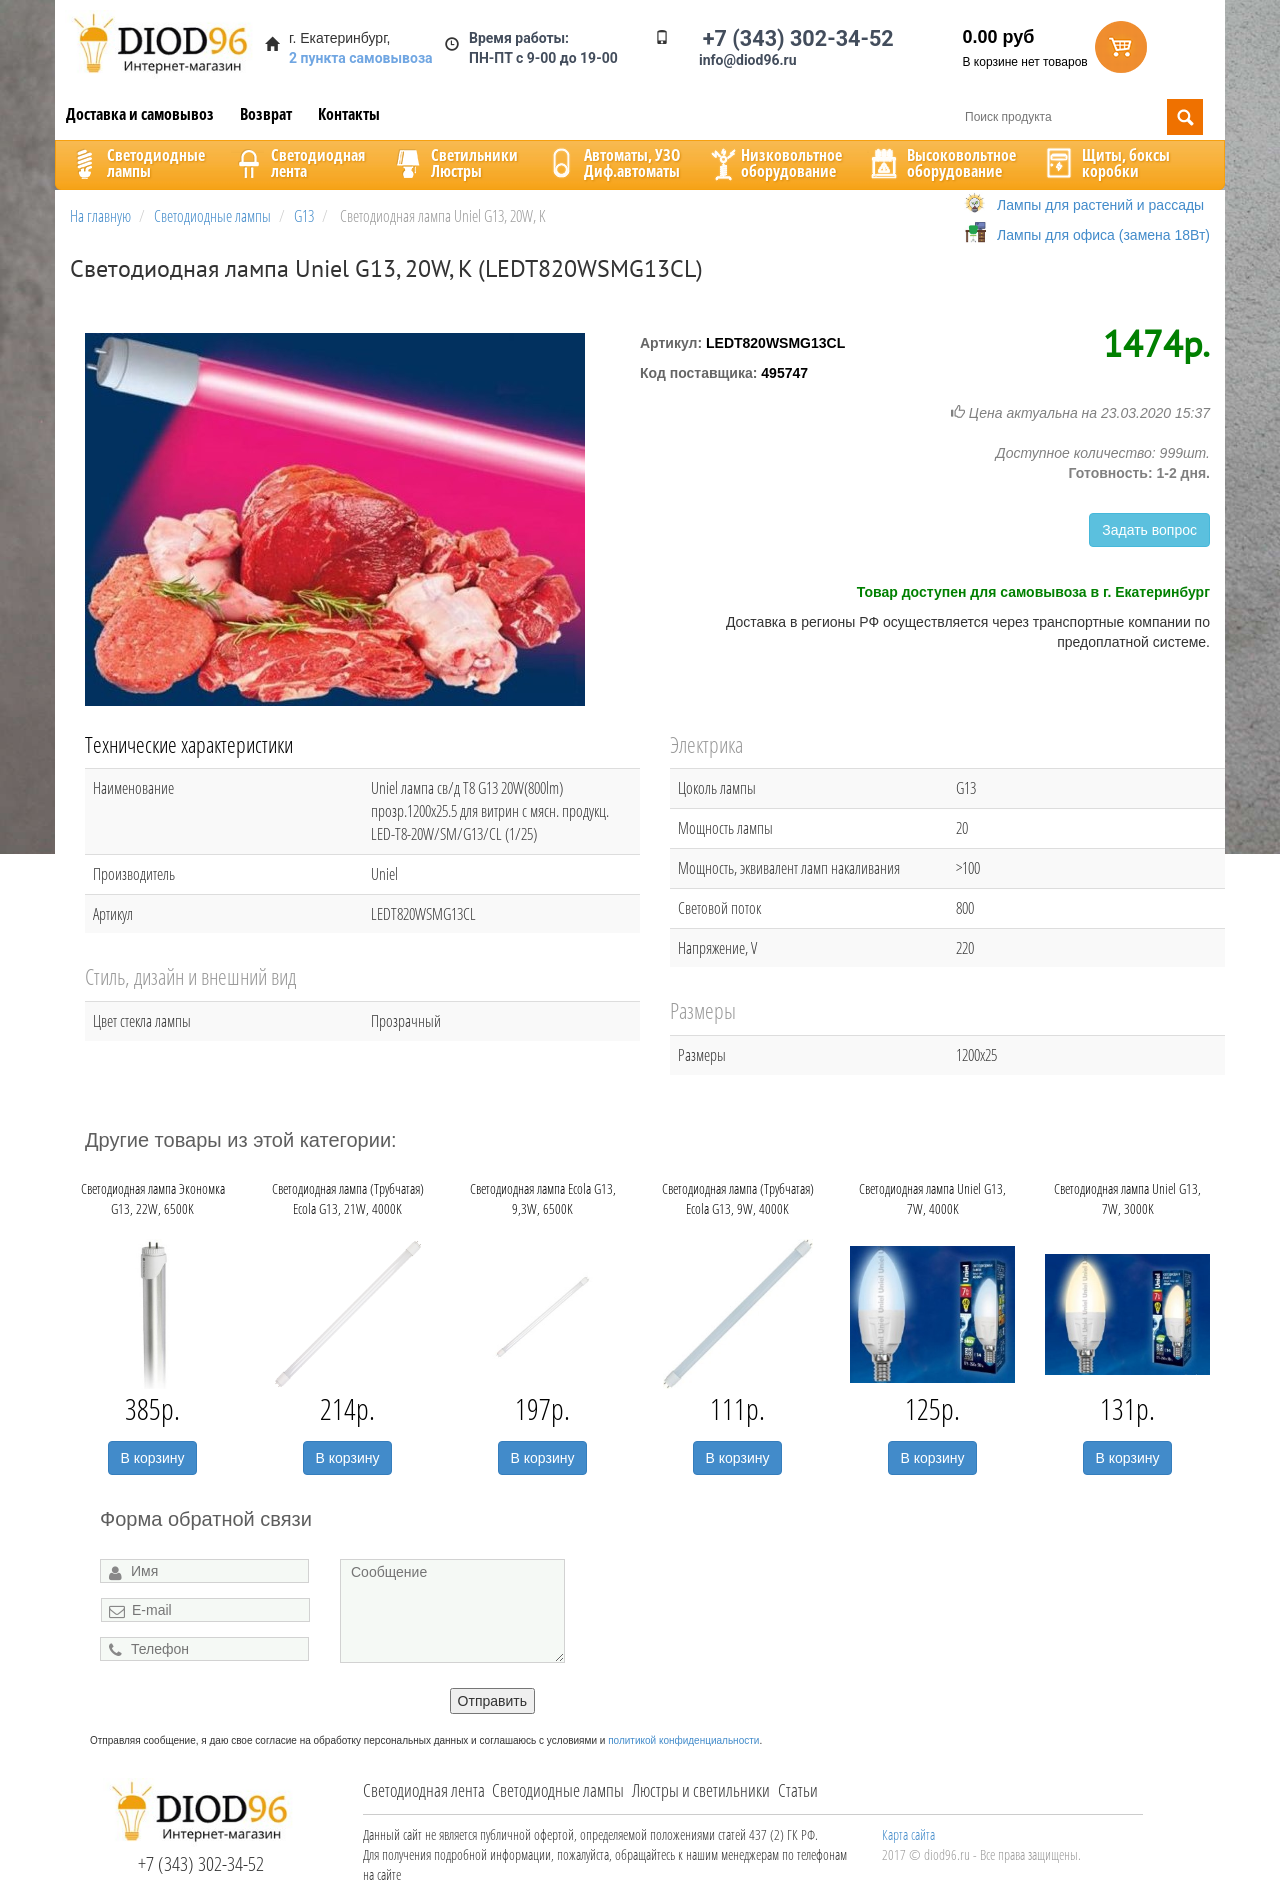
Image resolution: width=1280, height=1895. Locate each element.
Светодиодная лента (424, 1790)
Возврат (266, 114)
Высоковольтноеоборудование (941, 163)
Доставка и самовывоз (140, 114)
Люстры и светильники (701, 1790)
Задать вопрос (1149, 530)
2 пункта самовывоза (361, 58)
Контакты (349, 114)
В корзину (153, 1458)
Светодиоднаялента (298, 163)
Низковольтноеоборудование (774, 163)
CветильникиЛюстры (454, 163)
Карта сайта (908, 1834)
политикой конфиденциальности (683, 1740)
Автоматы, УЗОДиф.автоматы (612, 163)
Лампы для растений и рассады (1100, 205)
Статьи (798, 1790)
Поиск (1185, 117)
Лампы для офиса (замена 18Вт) (1103, 235)
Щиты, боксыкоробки (1106, 163)
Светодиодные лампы (558, 1790)
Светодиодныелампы (136, 163)
